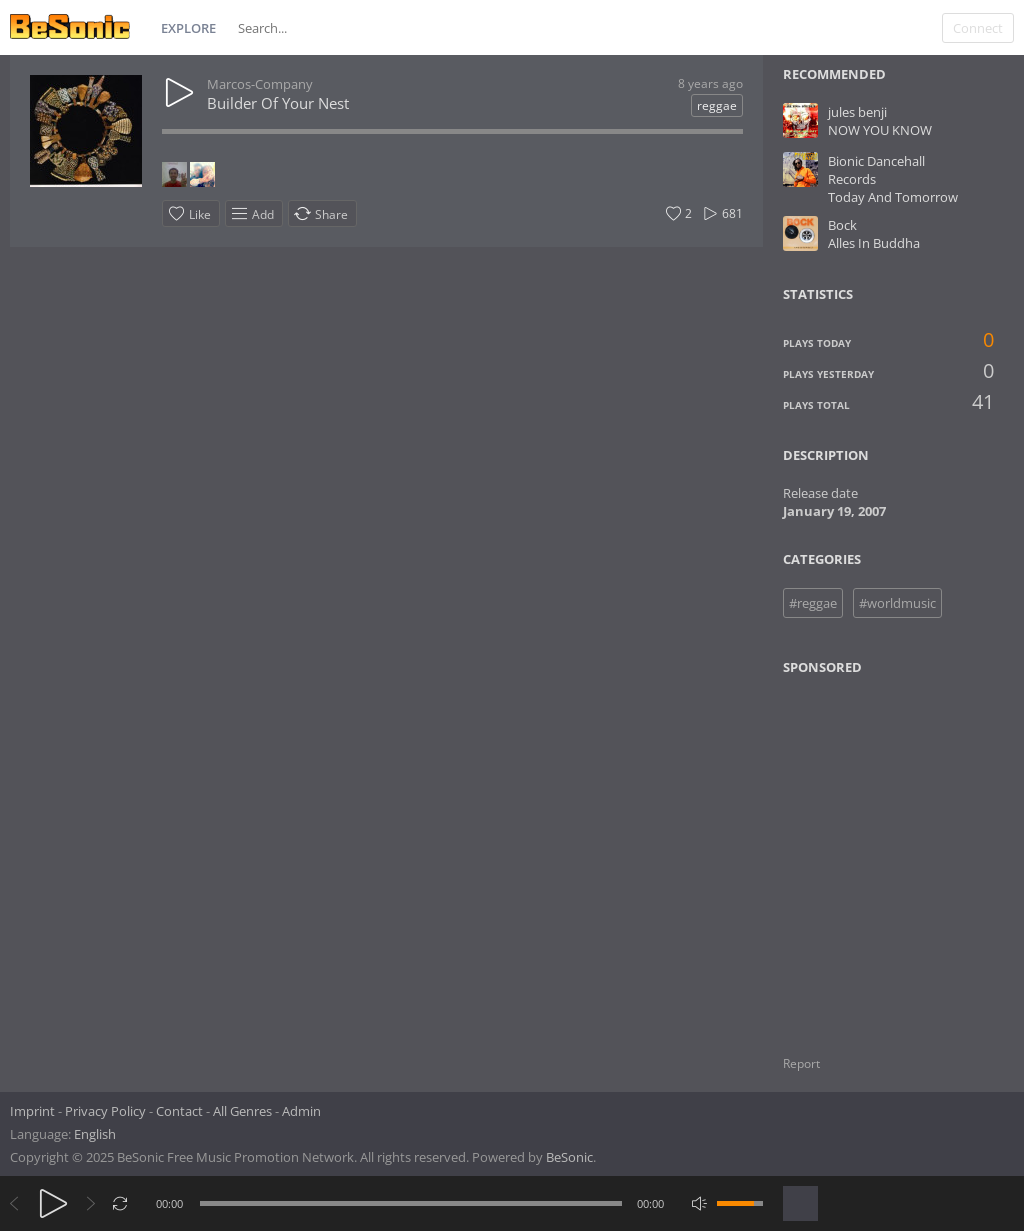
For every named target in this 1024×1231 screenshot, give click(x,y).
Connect (978, 28)
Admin (301, 1111)
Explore (188, 28)
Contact (179, 1111)
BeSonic (569, 1157)
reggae (717, 105)
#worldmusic (897, 603)
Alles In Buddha (874, 243)
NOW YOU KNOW (880, 130)
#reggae (813, 603)
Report (801, 1063)
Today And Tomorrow (893, 197)
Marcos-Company (260, 84)
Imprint (32, 1111)
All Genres (242, 1111)
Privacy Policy (105, 1111)
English (95, 1134)
